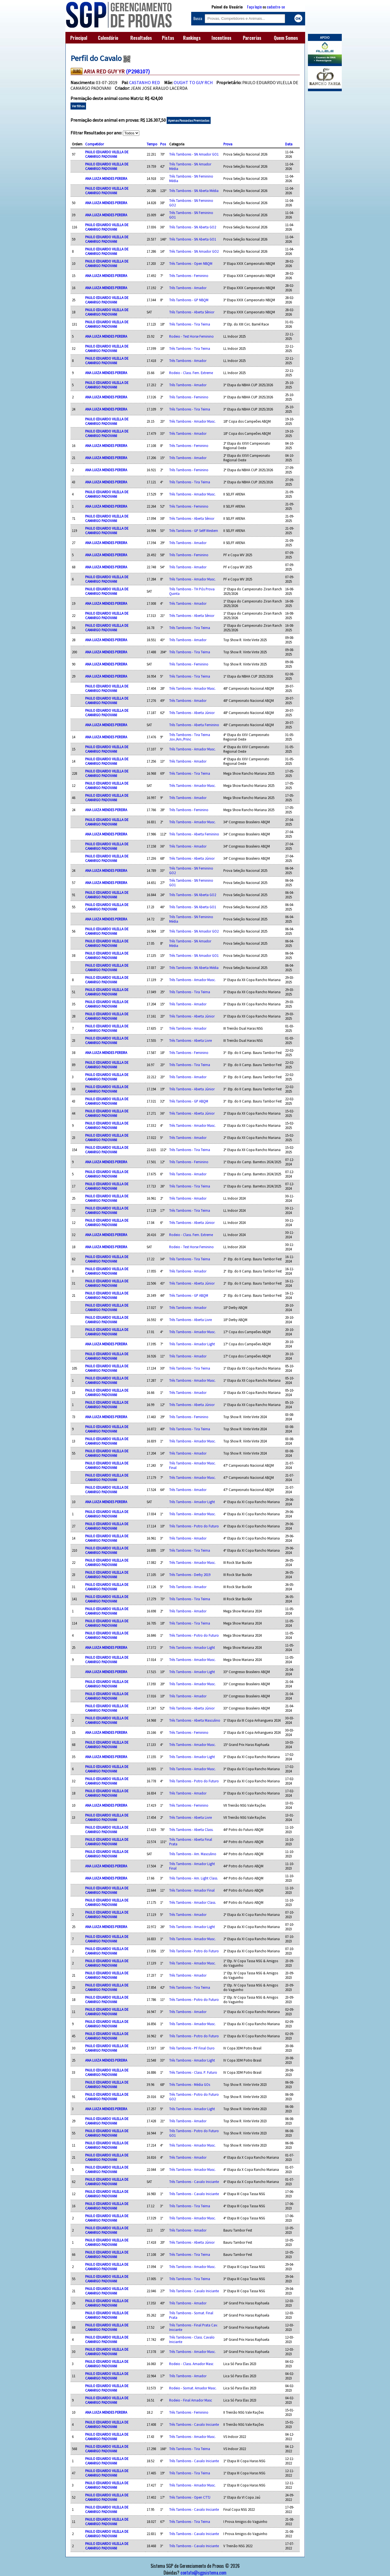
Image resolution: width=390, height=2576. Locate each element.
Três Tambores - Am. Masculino (192, 1854)
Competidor (94, 144)
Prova (227, 144)
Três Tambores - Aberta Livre (190, 1040)
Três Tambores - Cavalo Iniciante (194, 2181)
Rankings (192, 37)
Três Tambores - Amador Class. (192, 1902)
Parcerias (252, 37)
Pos (163, 144)
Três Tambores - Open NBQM (190, 263)
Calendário (108, 37)
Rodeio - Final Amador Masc (190, 2400)
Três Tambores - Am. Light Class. (193, 1878)
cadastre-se (276, 7)
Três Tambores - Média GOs (189, 2084)
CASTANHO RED (144, 82)
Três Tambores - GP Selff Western (193, 530)
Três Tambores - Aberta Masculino (194, 1720)
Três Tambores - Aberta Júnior (192, 712)
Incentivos (221, 37)
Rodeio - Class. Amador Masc (191, 2363)
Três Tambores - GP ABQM (188, 1101)
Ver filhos (78, 106)
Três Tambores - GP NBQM (188, 300)
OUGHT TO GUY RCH (193, 82)
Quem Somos (286, 37)
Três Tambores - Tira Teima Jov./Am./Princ (189, 736)
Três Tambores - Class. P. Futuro (193, 2072)
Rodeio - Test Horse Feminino (191, 336)
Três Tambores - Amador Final (192, 1890)
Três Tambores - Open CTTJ (189, 2497)
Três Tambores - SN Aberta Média (194, 190)
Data (288, 144)
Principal (78, 37)
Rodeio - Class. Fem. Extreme (191, 372)
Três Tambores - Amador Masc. (192, 421)
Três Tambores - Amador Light (192, 1344)
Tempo (152, 144)
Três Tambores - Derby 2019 (189, 1574)
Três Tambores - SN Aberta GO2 (192, 227)
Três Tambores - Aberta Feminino (194, 724)
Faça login (254, 7)
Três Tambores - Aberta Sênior (191, 312)
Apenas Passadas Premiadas (188, 120)
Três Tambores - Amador (187, 287)
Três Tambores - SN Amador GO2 (194, 251)
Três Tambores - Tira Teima (189, 324)
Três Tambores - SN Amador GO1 (194, 154)
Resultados (141, 37)
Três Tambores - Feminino (188, 275)
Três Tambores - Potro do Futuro (194, 1526)
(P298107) (138, 71)
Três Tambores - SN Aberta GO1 (192, 239)
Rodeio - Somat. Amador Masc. (193, 2388)
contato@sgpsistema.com (203, 2572)
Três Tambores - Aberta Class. (191, 1829)
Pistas (168, 37)
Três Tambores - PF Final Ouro (192, 2048)
